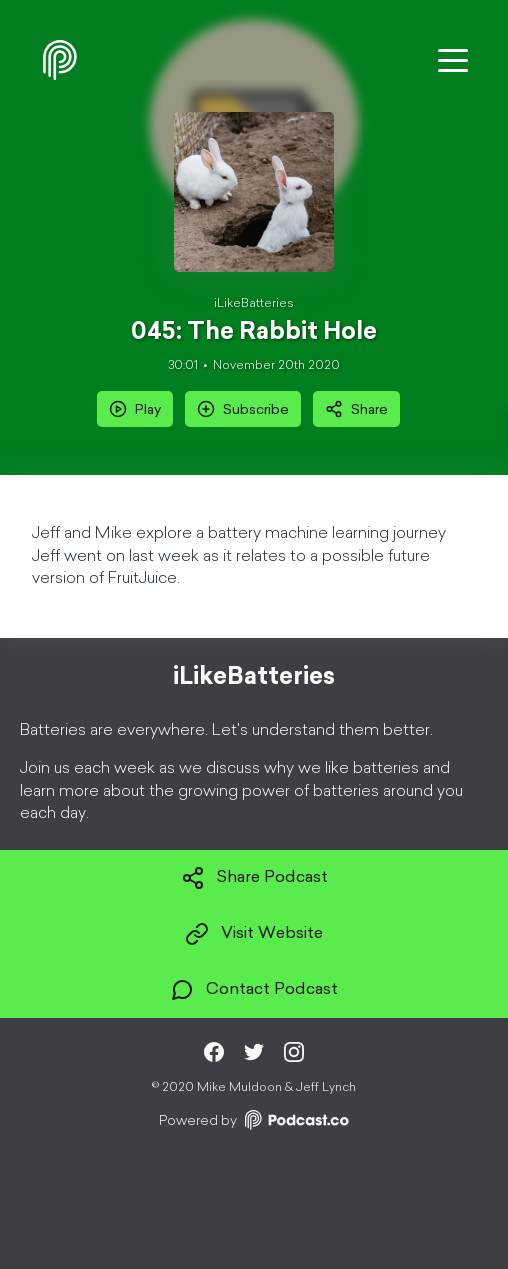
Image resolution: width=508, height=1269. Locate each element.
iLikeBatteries (254, 304)
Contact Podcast (254, 990)
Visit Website (254, 934)
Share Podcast (254, 878)
